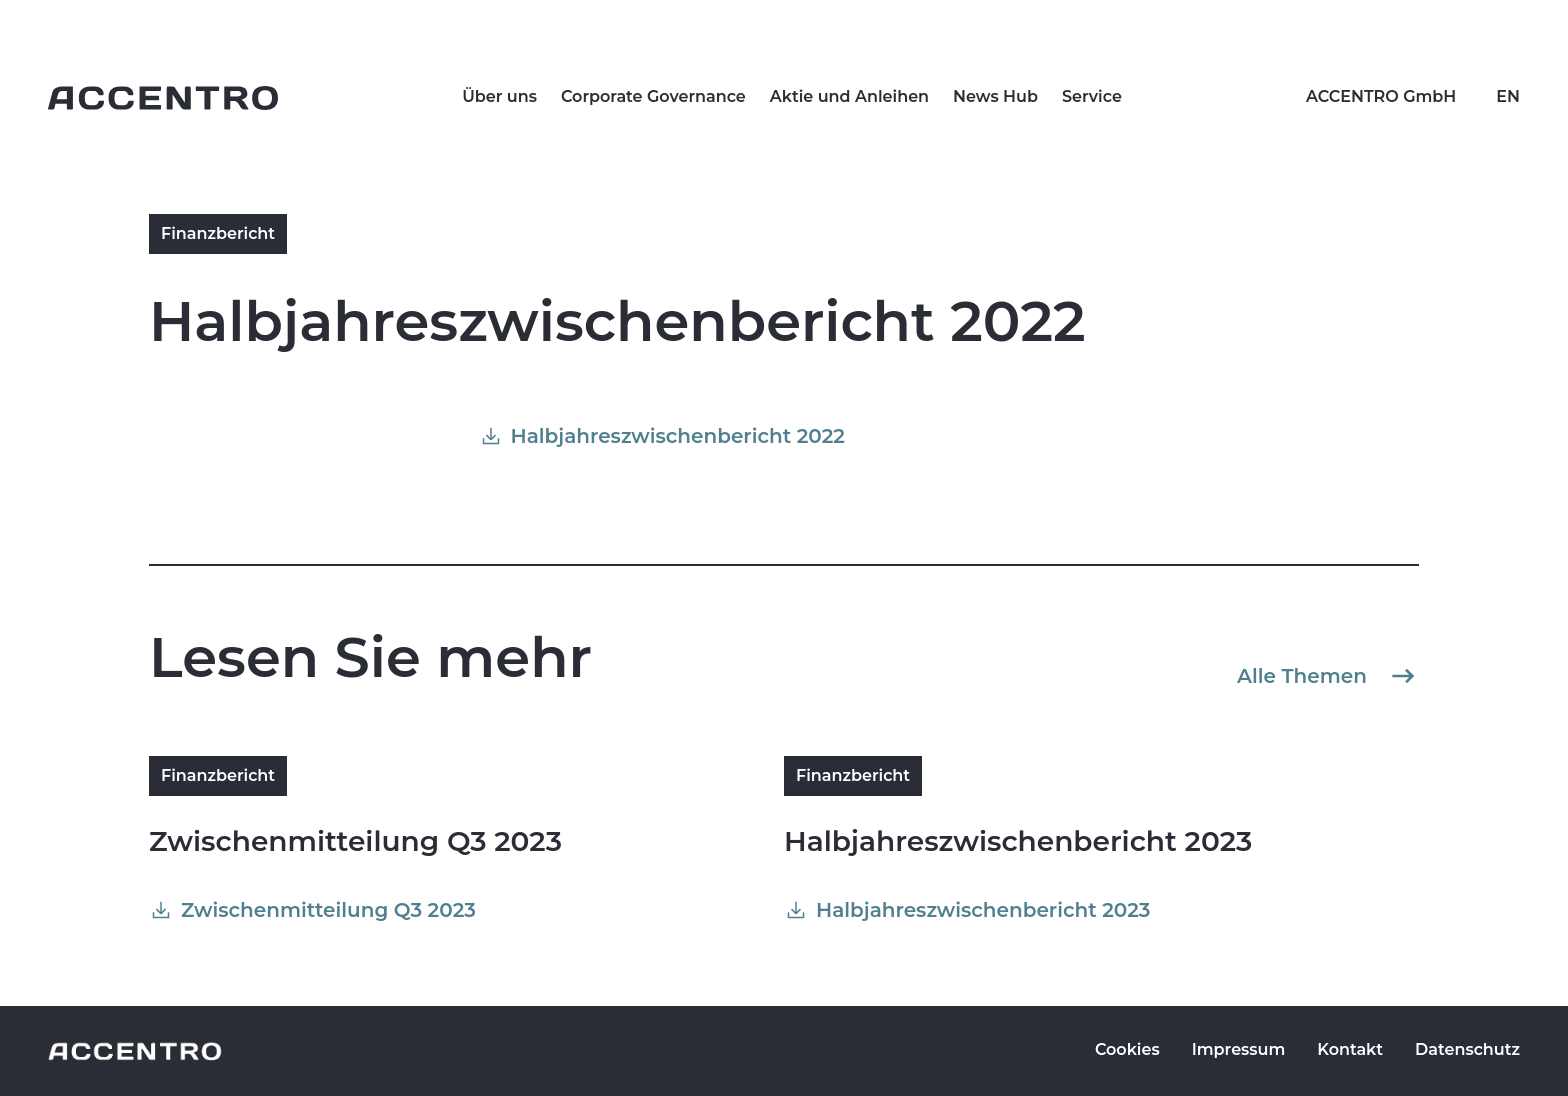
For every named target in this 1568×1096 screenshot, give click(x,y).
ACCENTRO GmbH (1381, 96)
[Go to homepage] (163, 98)
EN (1508, 96)
